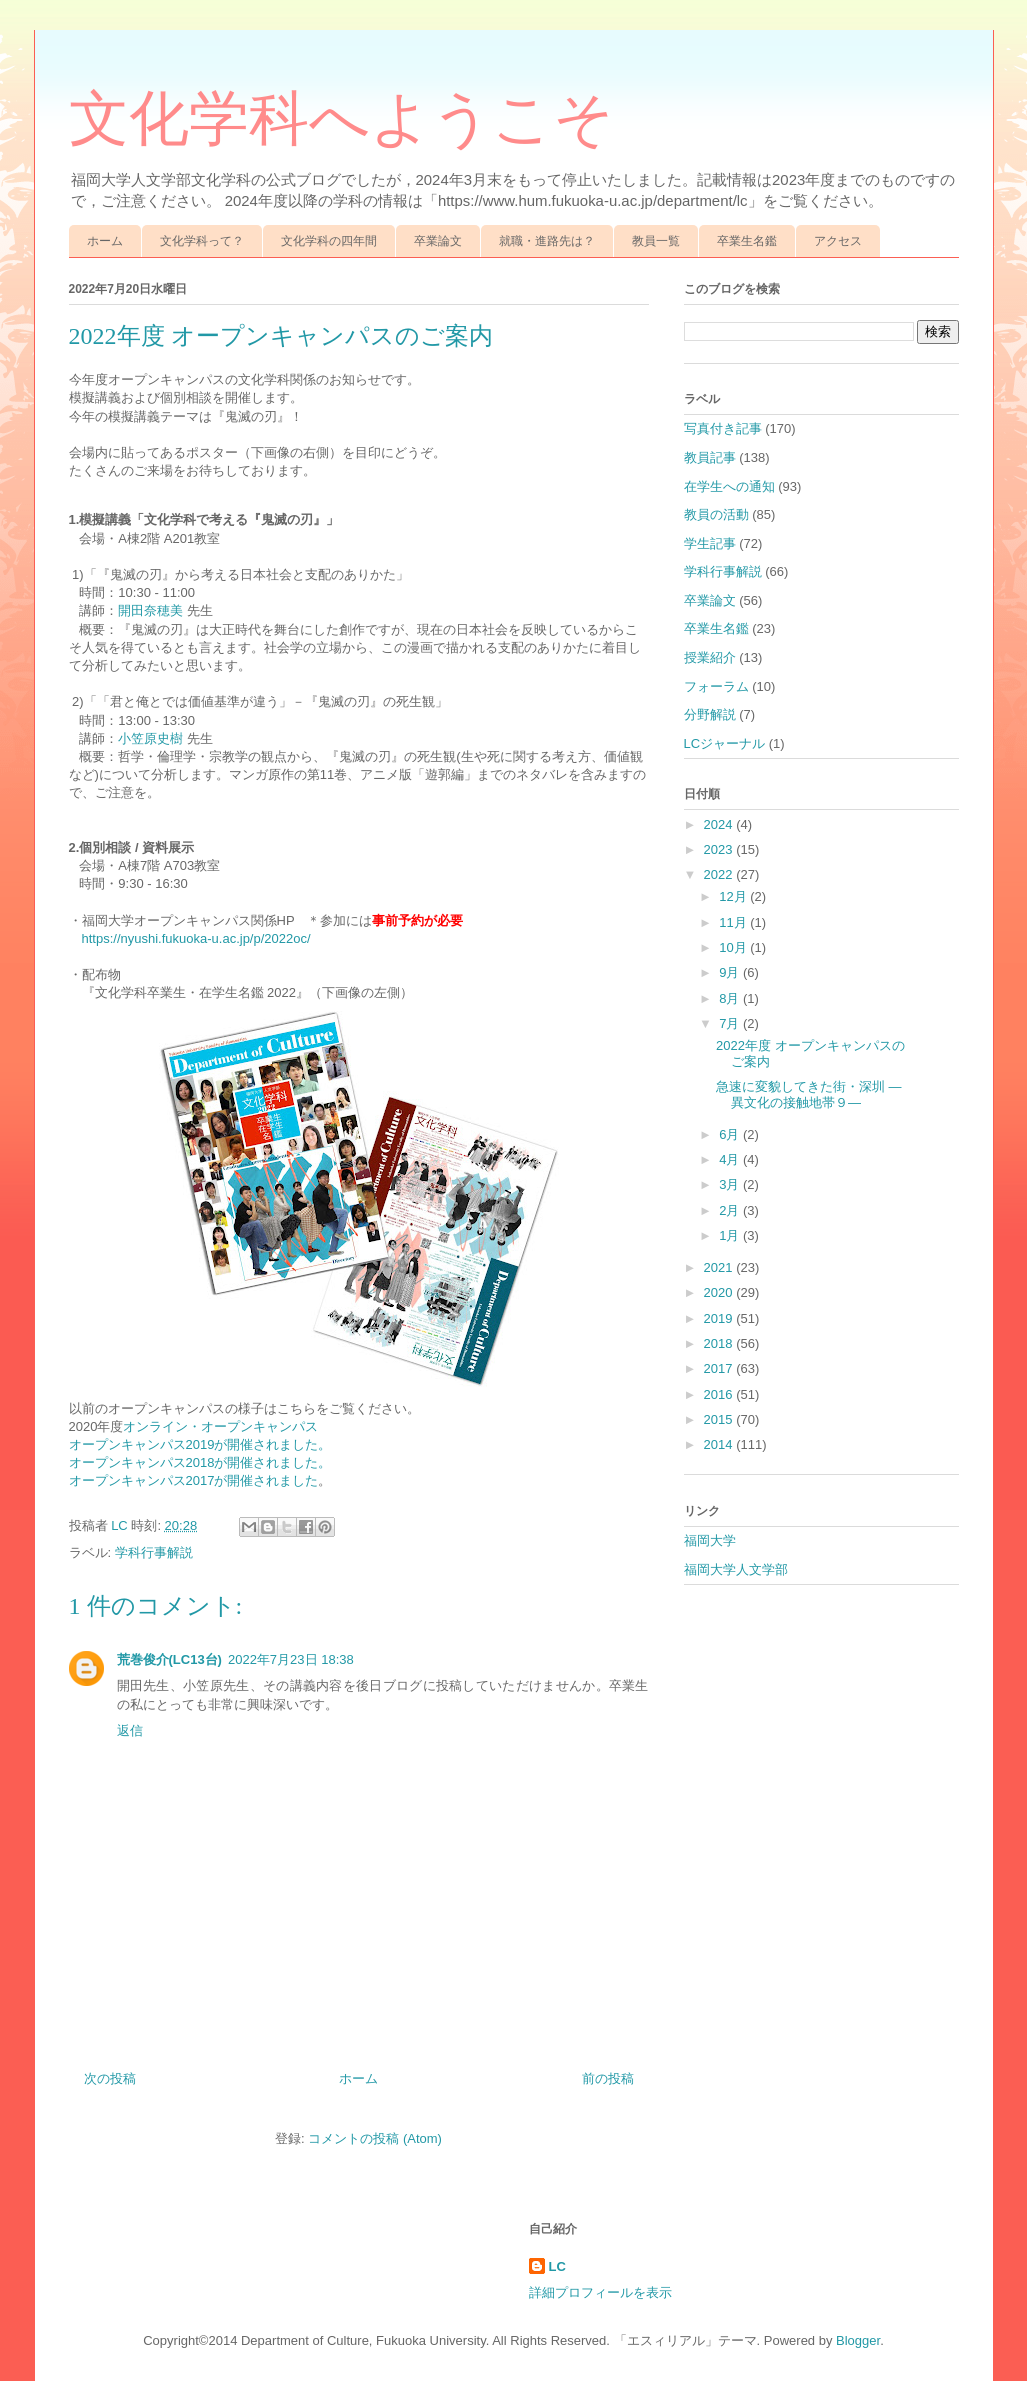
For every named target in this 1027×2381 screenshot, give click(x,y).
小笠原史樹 (152, 738)
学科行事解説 (154, 1552)
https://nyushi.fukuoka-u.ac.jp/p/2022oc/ (196, 938)
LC (557, 2266)
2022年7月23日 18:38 (291, 1659)
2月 (731, 1210)
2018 (720, 1343)
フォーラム (716, 686)
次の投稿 (110, 2078)
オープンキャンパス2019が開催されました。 (200, 1444)
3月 (731, 1184)
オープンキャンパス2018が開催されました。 (200, 1462)
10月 (734, 947)
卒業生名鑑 (747, 241)
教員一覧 (656, 241)
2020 (720, 1292)
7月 (731, 1023)
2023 (720, 849)
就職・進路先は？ (547, 241)
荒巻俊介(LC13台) (169, 1659)
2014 (720, 1444)
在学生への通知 (729, 486)
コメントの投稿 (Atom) (375, 2138)
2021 (720, 1267)
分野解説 (710, 714)
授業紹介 (710, 657)
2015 (720, 1419)
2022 (720, 874)
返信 (130, 1730)
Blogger (858, 2340)
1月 (731, 1235)
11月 (734, 922)
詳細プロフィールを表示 (600, 2292)
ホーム (105, 241)
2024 (720, 824)
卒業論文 (438, 241)
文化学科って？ (202, 241)
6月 (731, 1134)
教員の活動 (716, 514)
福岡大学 (710, 1540)
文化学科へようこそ (341, 119)
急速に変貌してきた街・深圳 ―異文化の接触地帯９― (809, 1094)
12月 (734, 896)
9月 (731, 972)
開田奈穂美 (150, 610)
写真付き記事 (723, 428)
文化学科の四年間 (329, 241)
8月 (731, 998)
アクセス (838, 241)
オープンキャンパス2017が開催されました (194, 1480)
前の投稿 (608, 2078)
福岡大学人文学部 (736, 1569)
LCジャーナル (725, 743)
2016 (720, 1394)
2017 (720, 1368)
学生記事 (710, 543)
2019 (720, 1318)
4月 (731, 1159)
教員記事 (710, 457)
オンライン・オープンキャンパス (220, 1426)
